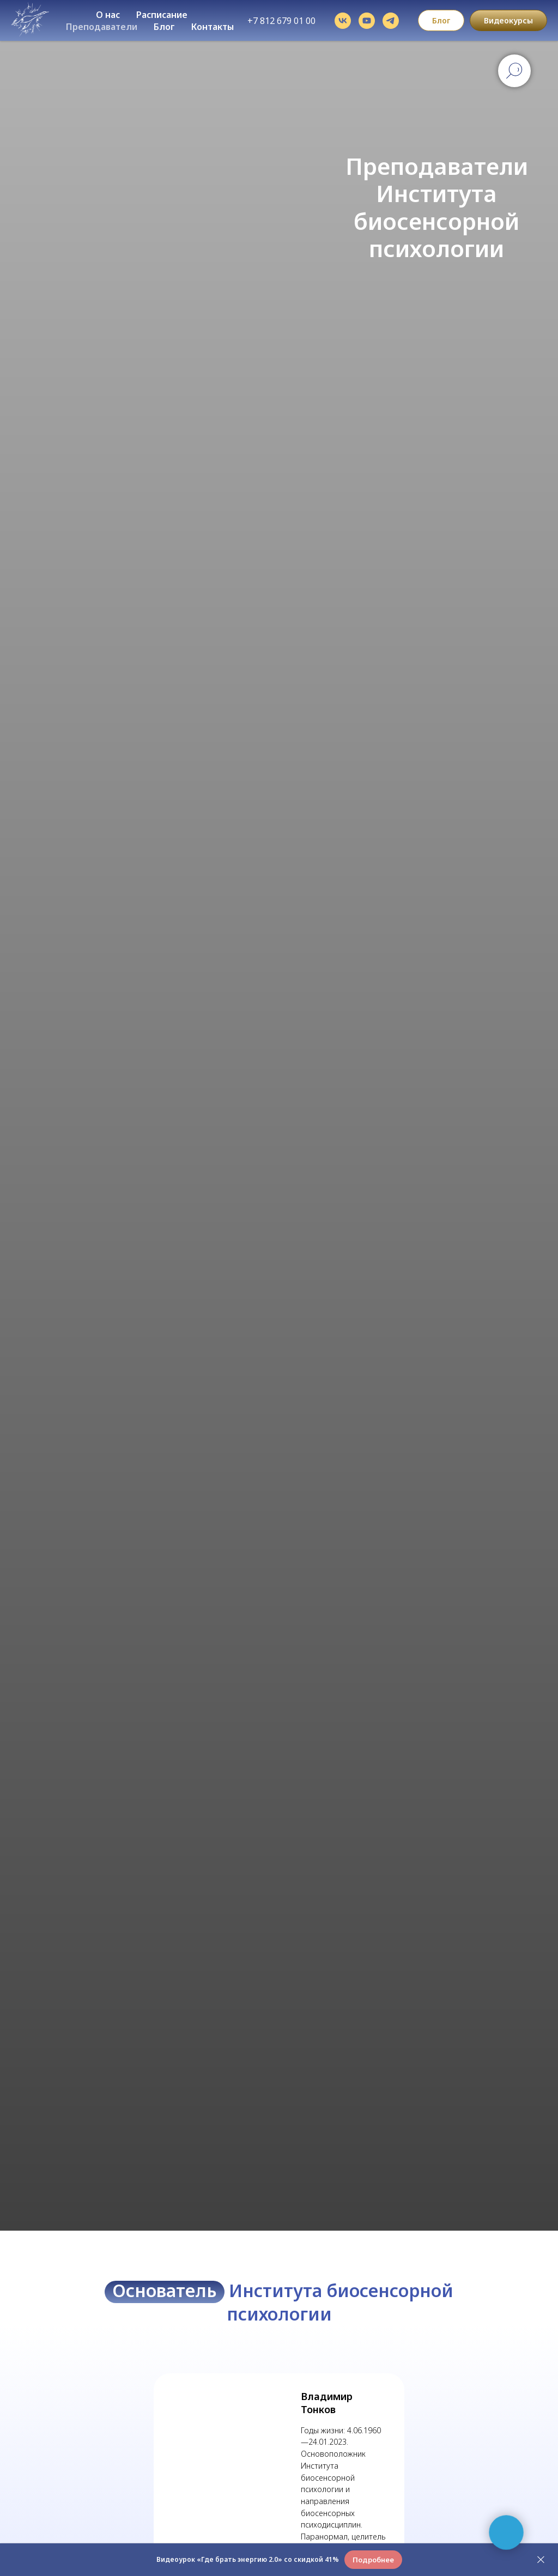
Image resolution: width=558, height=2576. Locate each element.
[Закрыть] (541, 2560)
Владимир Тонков (327, 2403)
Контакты (212, 27)
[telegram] (391, 21)
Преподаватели (101, 27)
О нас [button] (108, 15)
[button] (373, 2559)
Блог (164, 27)
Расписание (161, 15)
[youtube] (367, 21)
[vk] (343, 21)
